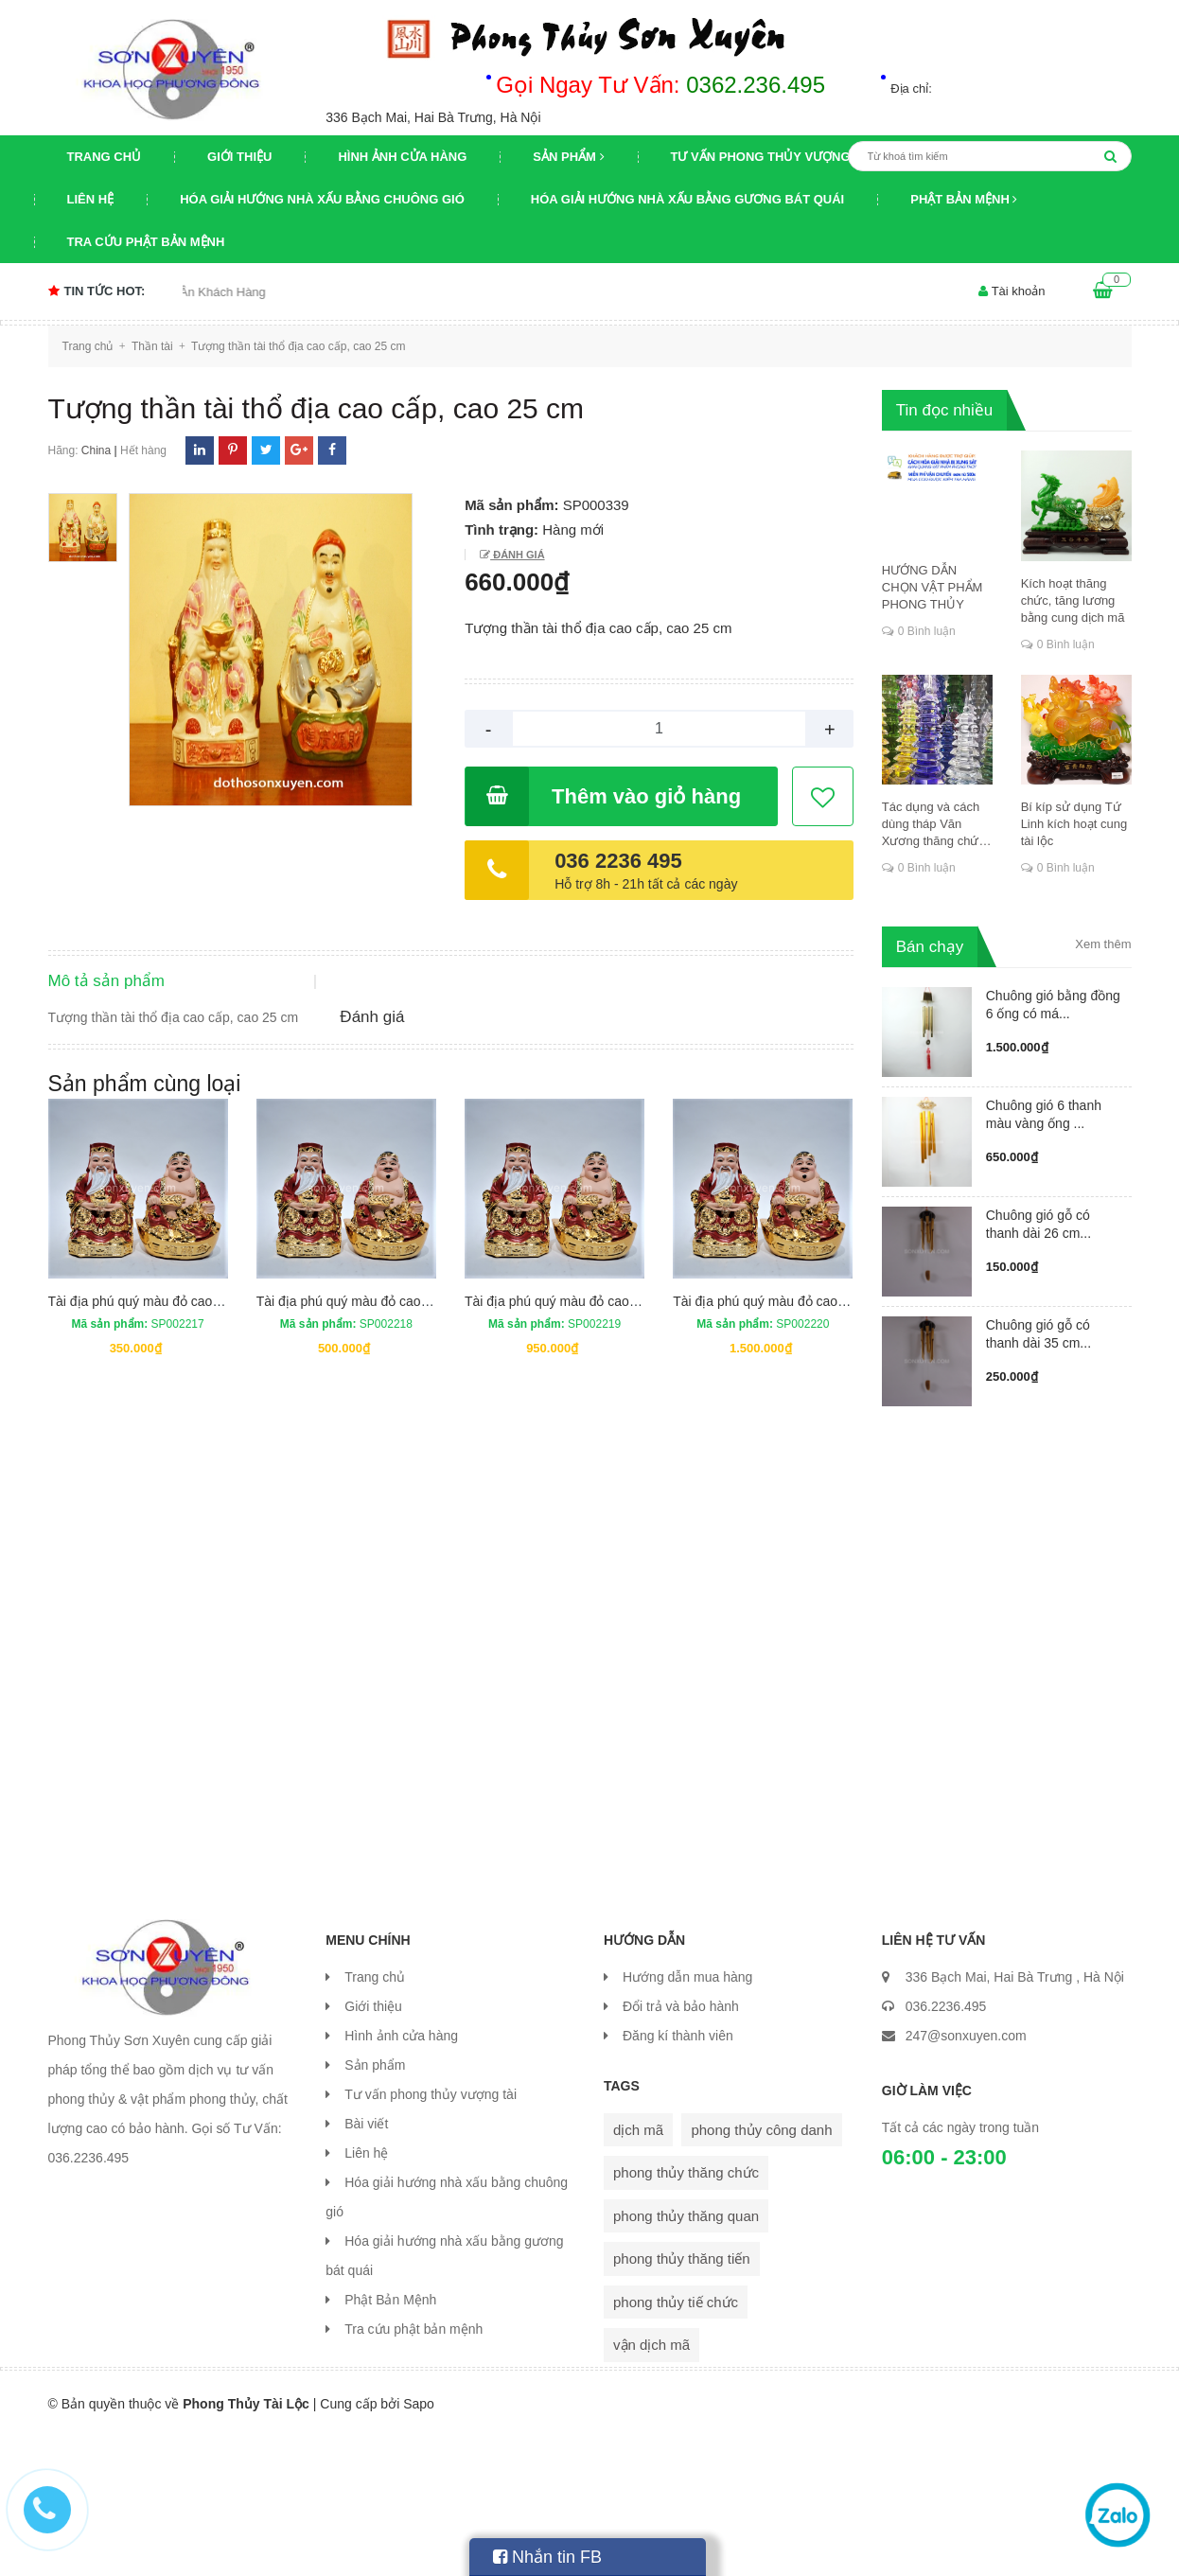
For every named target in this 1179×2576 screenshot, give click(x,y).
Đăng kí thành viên (678, 2174)
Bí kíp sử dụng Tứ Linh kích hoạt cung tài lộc (1074, 824)
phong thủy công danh (761, 2269)
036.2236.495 (946, 2145)
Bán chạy (929, 947)
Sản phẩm (568, 157)
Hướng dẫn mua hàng (687, 2116)
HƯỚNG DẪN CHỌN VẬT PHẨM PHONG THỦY (932, 587)
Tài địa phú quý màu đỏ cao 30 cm (775, 1453)
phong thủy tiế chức (675, 2441)
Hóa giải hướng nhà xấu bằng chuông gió (322, 199)
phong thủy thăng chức (686, 2311)
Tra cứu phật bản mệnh (146, 242)
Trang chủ (104, 157)
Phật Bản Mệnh (963, 199)
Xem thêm (1103, 944)
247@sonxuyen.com (966, 2174)
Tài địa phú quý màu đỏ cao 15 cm (150, 1453)
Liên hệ (90, 199)
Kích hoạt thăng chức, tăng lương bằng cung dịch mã (1073, 600)
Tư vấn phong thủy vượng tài (772, 157)
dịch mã (638, 2269)
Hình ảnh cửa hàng (402, 157)
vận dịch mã (651, 2484)
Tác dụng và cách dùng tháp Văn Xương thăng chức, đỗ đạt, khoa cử (935, 825)
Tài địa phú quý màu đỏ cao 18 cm (358, 1453)
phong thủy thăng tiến (681, 2398)
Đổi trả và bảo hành (681, 2145)
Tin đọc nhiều (945, 410)
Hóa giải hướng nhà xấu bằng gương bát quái (687, 199)
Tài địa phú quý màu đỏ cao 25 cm (567, 1453)
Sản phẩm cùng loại (144, 1236)
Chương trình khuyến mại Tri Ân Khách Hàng (185, 292)
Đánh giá (517, 554)
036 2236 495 (618, 861)
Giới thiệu (239, 157)
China (96, 450)
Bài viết (366, 2262)
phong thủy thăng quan (686, 2355)
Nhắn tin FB (547, 2557)
